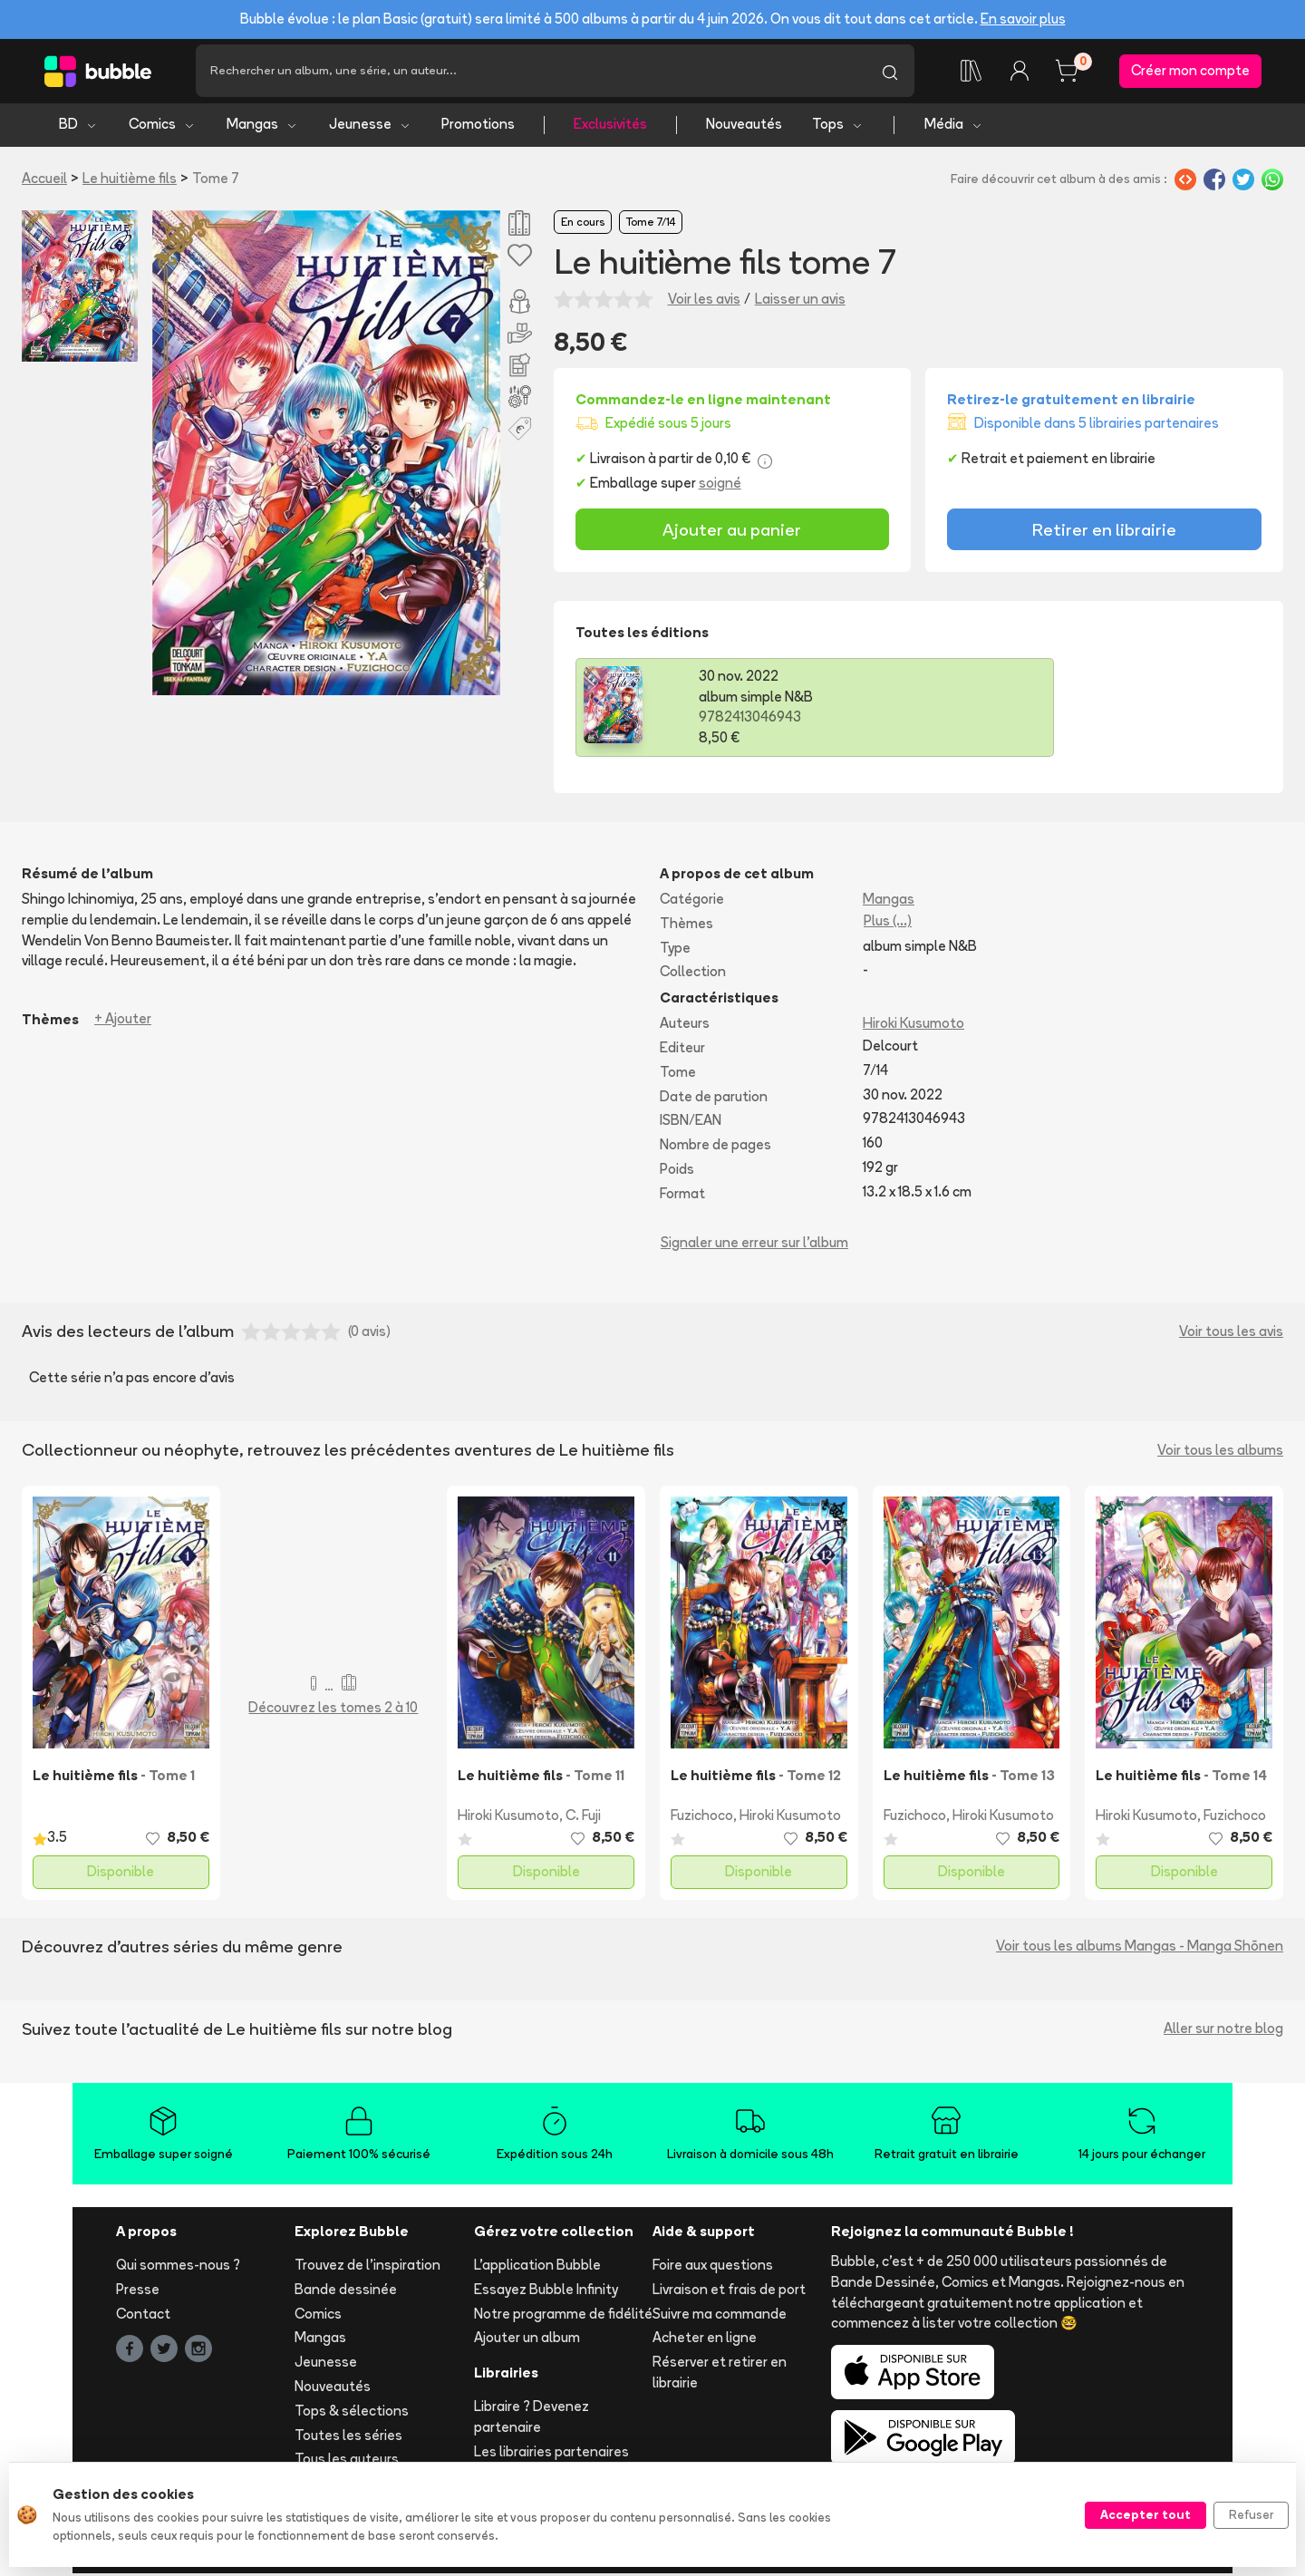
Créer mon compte (1190, 72)
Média (953, 127)
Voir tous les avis (1231, 1334)
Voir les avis (704, 301)
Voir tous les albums (1220, 1452)
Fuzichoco (702, 1818)
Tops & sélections (352, 2413)
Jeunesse (370, 127)
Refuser (1251, 2514)
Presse (138, 2291)
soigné (720, 486)
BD (78, 127)
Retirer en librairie (1104, 532)
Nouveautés (744, 127)
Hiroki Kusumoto (913, 1026)
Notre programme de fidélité (563, 2316)
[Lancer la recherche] (889, 72)
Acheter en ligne (704, 2340)
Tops (838, 127)
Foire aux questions (712, 2268)
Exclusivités (610, 127)
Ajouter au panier (731, 532)
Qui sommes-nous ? (178, 2268)
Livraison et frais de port (729, 2291)
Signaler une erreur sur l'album (754, 1245)
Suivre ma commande (719, 2316)
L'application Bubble (537, 2268)
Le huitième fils (129, 180)
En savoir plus (1023, 18)
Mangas (262, 127)
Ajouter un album (527, 2340)
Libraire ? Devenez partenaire (531, 2420)
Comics (162, 127)
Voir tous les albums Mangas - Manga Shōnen (1139, 1949)
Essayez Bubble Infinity (546, 2291)
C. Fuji (583, 1818)
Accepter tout (1145, 2514)
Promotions (478, 127)
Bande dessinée (346, 2291)
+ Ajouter (122, 1022)
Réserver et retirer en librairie (719, 2376)
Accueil (44, 180)
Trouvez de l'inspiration (367, 2268)
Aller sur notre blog (1223, 2031)
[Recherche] (530, 72)
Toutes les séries (348, 2437)
